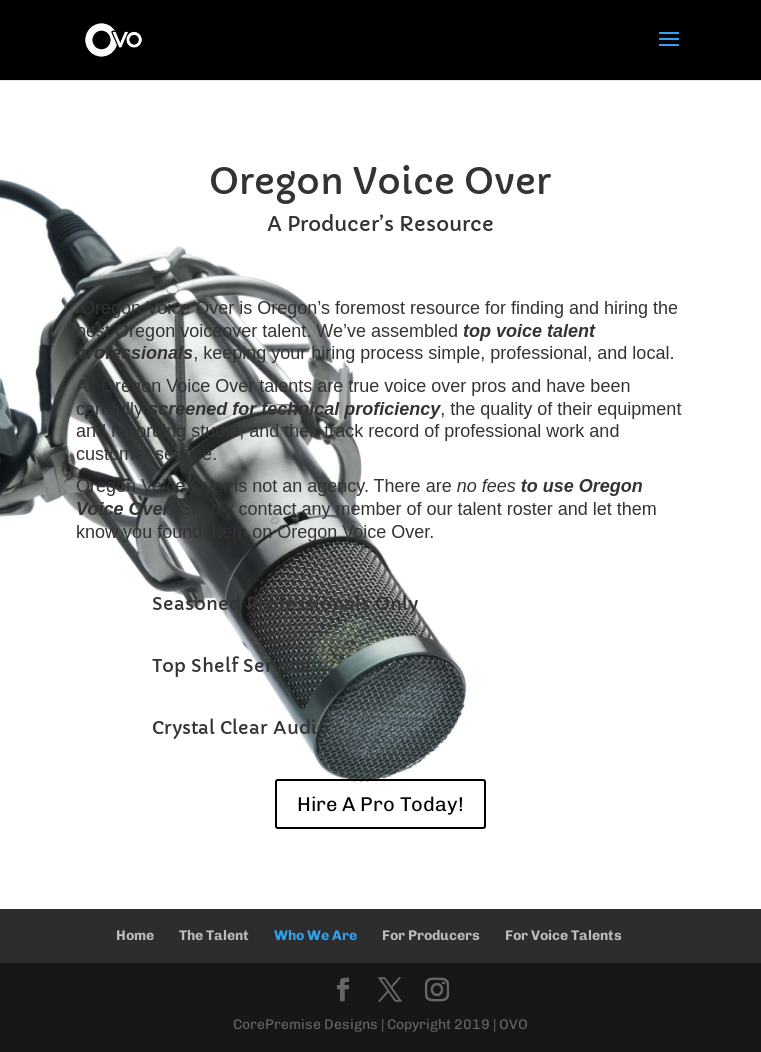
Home (135, 935)
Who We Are (315, 935)
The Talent (214, 935)
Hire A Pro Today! (380, 804)
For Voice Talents (563, 935)
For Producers (431, 935)
